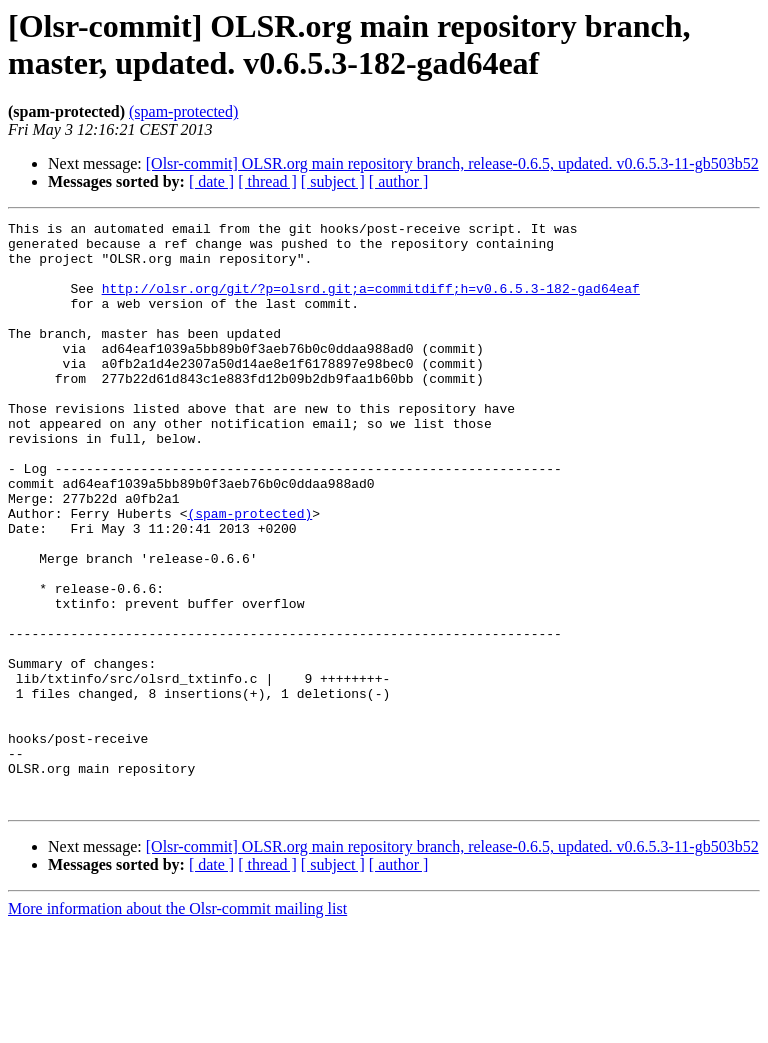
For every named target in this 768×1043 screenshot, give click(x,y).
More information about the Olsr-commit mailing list (177, 1025)
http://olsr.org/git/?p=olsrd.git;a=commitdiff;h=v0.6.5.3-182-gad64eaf (371, 303)
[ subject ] (333, 181)
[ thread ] (267, 181)
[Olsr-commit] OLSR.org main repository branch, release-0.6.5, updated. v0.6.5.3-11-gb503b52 (452, 163)
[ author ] (399, 181)
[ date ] (211, 181)
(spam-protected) (183, 111)
